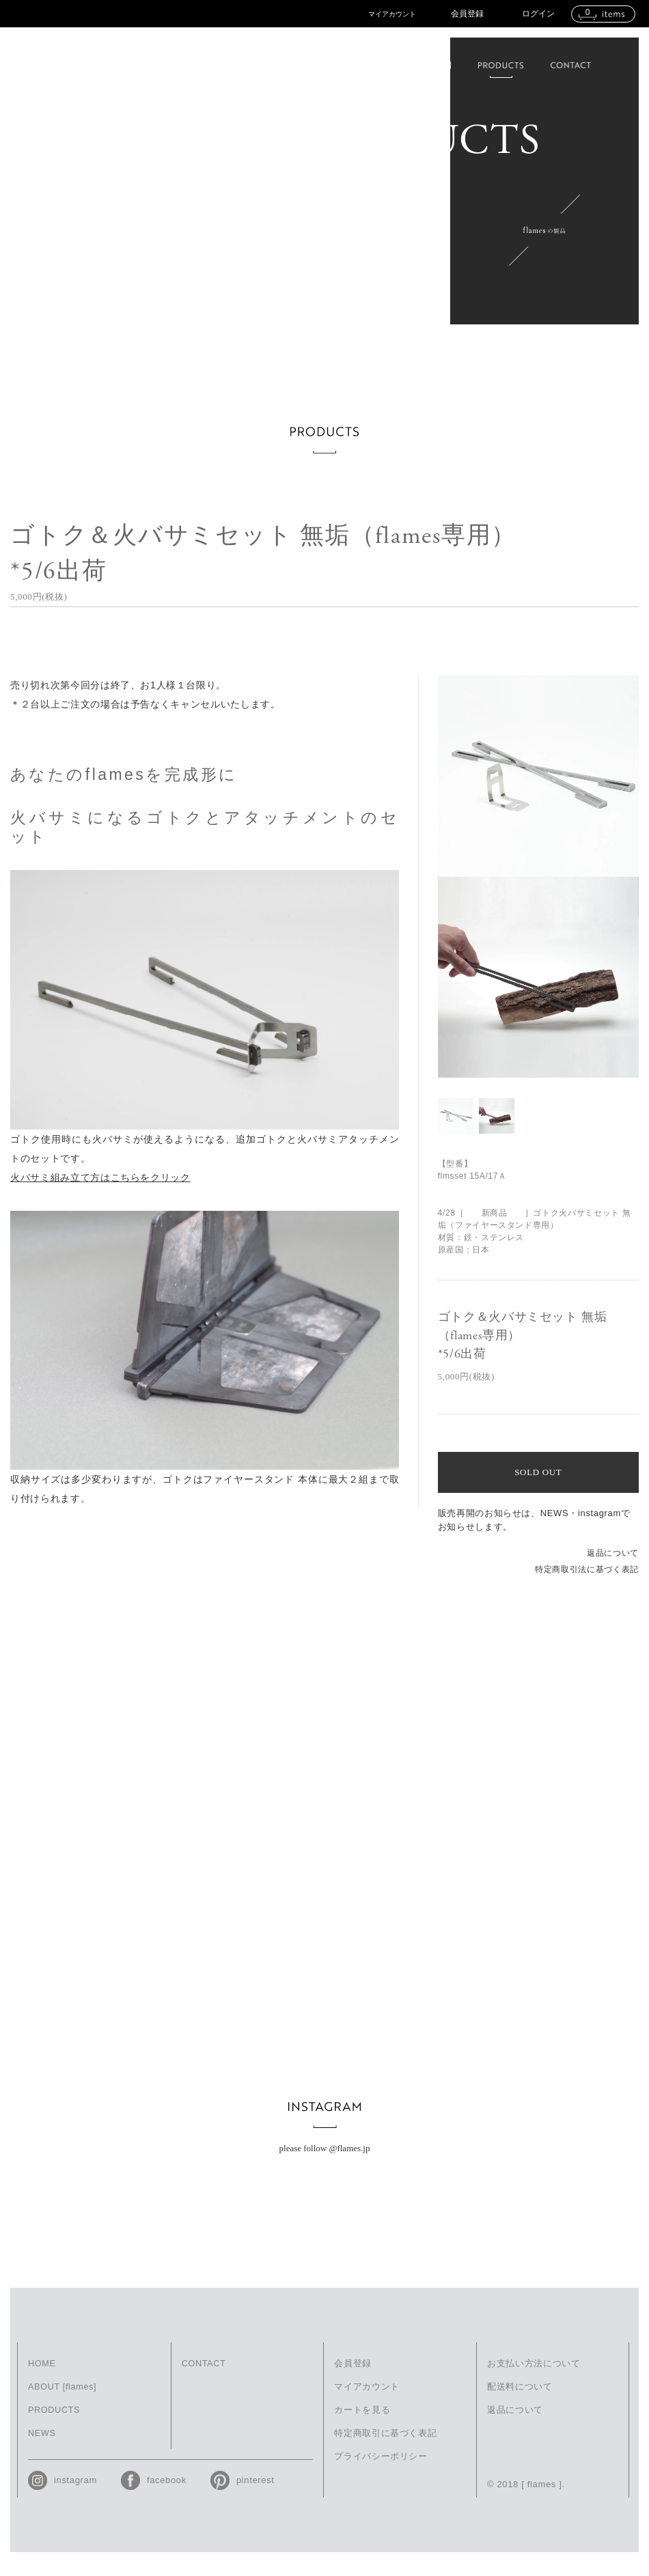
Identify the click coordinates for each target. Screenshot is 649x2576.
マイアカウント (392, 14)
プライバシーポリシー (381, 2470)
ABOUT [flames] (63, 2399)
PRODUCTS (54, 2423)
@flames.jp (349, 2160)
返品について (613, 1553)
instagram (75, 2494)
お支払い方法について (534, 2376)
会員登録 (467, 13)
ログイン (538, 13)
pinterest (255, 2494)
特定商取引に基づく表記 (385, 2446)
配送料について (520, 2399)
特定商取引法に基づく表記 (587, 1569)
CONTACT (204, 2376)
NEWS (42, 2446)
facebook (167, 2494)
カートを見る (362, 2423)
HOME (42, 2376)
